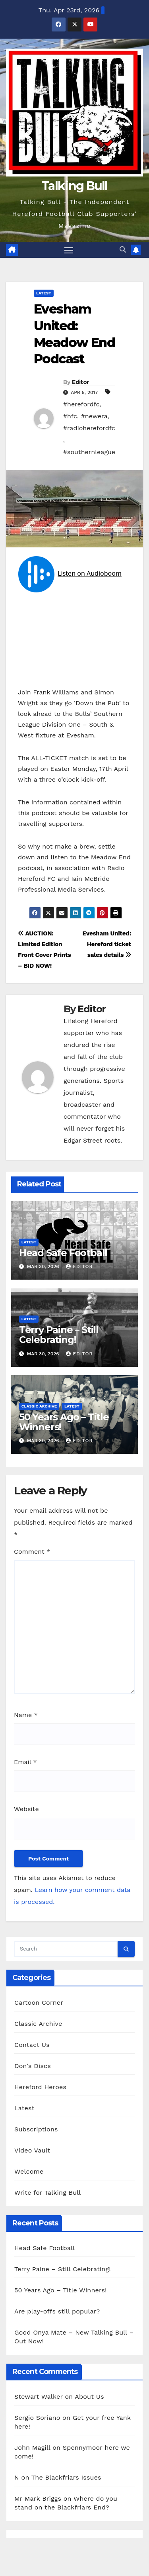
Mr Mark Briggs (37, 2498)
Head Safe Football (63, 1253)
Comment (32, 1551)
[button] (123, 249)
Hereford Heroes (40, 2087)
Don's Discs (32, 2066)
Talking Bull (74, 185)
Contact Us (32, 2045)
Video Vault (32, 2150)
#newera (94, 416)
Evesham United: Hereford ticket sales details (107, 944)
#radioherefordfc (89, 428)
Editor (80, 382)
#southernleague (89, 452)
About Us (89, 2396)
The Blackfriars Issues (66, 2477)
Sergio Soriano (37, 2417)
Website (26, 1809)
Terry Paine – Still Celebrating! (59, 1334)
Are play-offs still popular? (57, 2311)
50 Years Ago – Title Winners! (64, 1422)
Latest (43, 293)
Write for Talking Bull (47, 2192)
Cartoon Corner (38, 2002)
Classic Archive (39, 1406)
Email (25, 1762)
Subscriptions (36, 2129)
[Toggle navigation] (68, 249)
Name (26, 1715)
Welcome (28, 2171)
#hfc (70, 416)
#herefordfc (81, 404)
